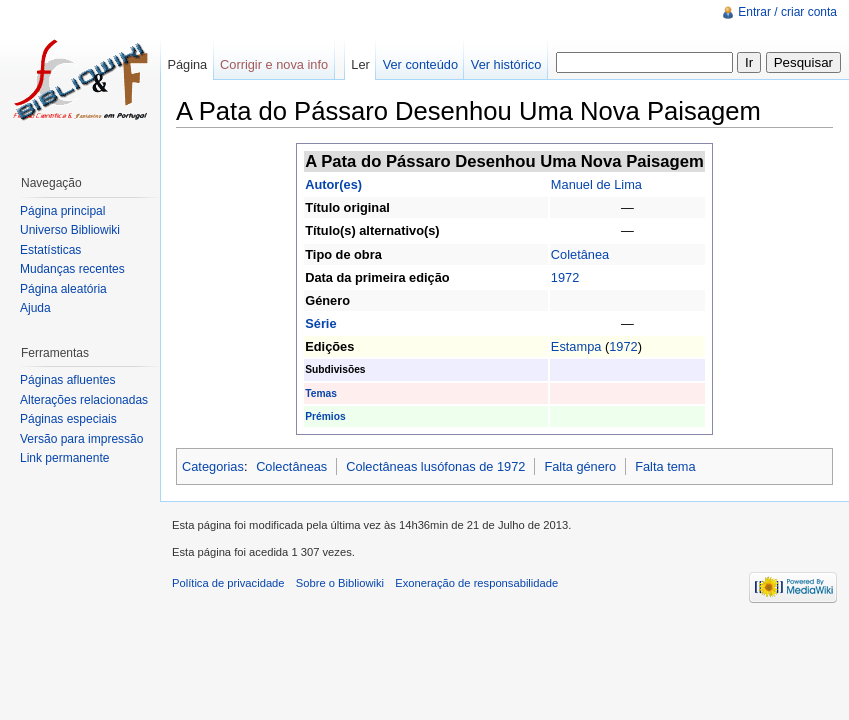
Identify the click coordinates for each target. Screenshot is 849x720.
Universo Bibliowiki (70, 230)
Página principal (62, 211)
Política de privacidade (228, 583)
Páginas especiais (68, 419)
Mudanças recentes (72, 269)
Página (187, 64)
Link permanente (64, 458)
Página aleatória (63, 289)
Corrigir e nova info (274, 64)
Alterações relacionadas (84, 400)
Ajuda (35, 308)
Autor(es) (333, 184)
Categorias (213, 466)
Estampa (576, 346)
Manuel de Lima (596, 184)
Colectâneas (291, 466)
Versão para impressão (81, 439)
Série (320, 323)
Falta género (580, 466)
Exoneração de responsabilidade (476, 583)
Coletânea (580, 254)
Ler (360, 64)
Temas (321, 393)
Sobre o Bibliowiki (340, 583)
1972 (565, 277)
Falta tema (665, 466)
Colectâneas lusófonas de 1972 (435, 466)
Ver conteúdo (420, 64)
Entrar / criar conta (787, 12)
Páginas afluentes (67, 380)
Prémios (325, 416)
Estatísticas (50, 250)
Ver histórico (506, 64)
